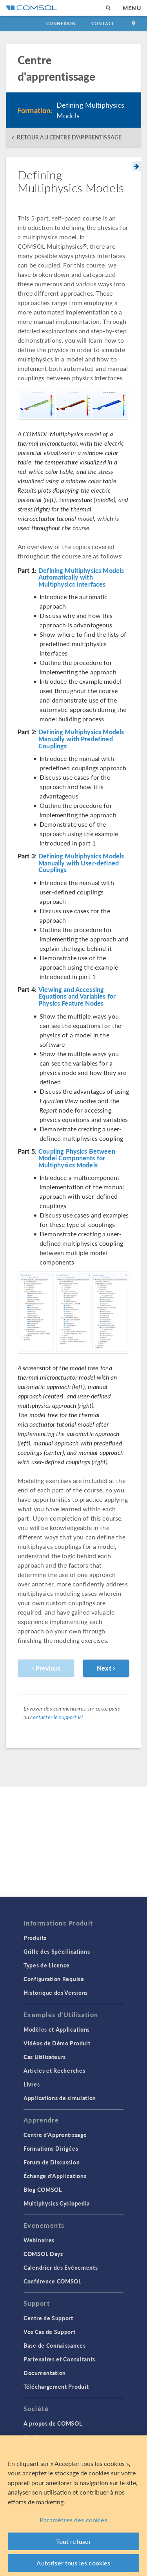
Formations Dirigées (51, 2148)
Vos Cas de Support (50, 2332)
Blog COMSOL (43, 2189)
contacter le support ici (56, 1717)
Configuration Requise (54, 1979)
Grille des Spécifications (57, 1951)
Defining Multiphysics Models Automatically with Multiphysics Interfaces (81, 577)
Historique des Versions (56, 1992)
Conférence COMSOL (53, 2281)
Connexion (61, 23)
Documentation (45, 2373)
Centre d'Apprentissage (55, 2135)
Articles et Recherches (54, 2070)
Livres (32, 2084)
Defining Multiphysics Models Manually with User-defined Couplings (81, 863)
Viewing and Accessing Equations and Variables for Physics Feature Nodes (77, 996)
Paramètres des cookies (73, 2519)
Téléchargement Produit (56, 2386)
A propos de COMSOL (53, 2423)
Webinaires (39, 2240)
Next (106, 1668)
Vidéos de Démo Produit (57, 2043)
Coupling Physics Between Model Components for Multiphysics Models (76, 1158)
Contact (102, 23)
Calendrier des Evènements (61, 2267)
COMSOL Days (43, 2254)
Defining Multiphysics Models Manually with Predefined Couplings (81, 738)
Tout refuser (73, 2541)
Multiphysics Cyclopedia (57, 2203)
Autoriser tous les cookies (73, 2562)
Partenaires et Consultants (59, 2359)
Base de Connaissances (55, 2345)
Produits (35, 1938)
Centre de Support (48, 2318)
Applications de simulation (60, 2098)
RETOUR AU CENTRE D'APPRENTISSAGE (69, 137)
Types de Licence (47, 1965)
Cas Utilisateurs (45, 2057)
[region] (73, 2505)
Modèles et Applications (57, 2029)
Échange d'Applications (55, 2176)
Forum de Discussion (52, 2162)
